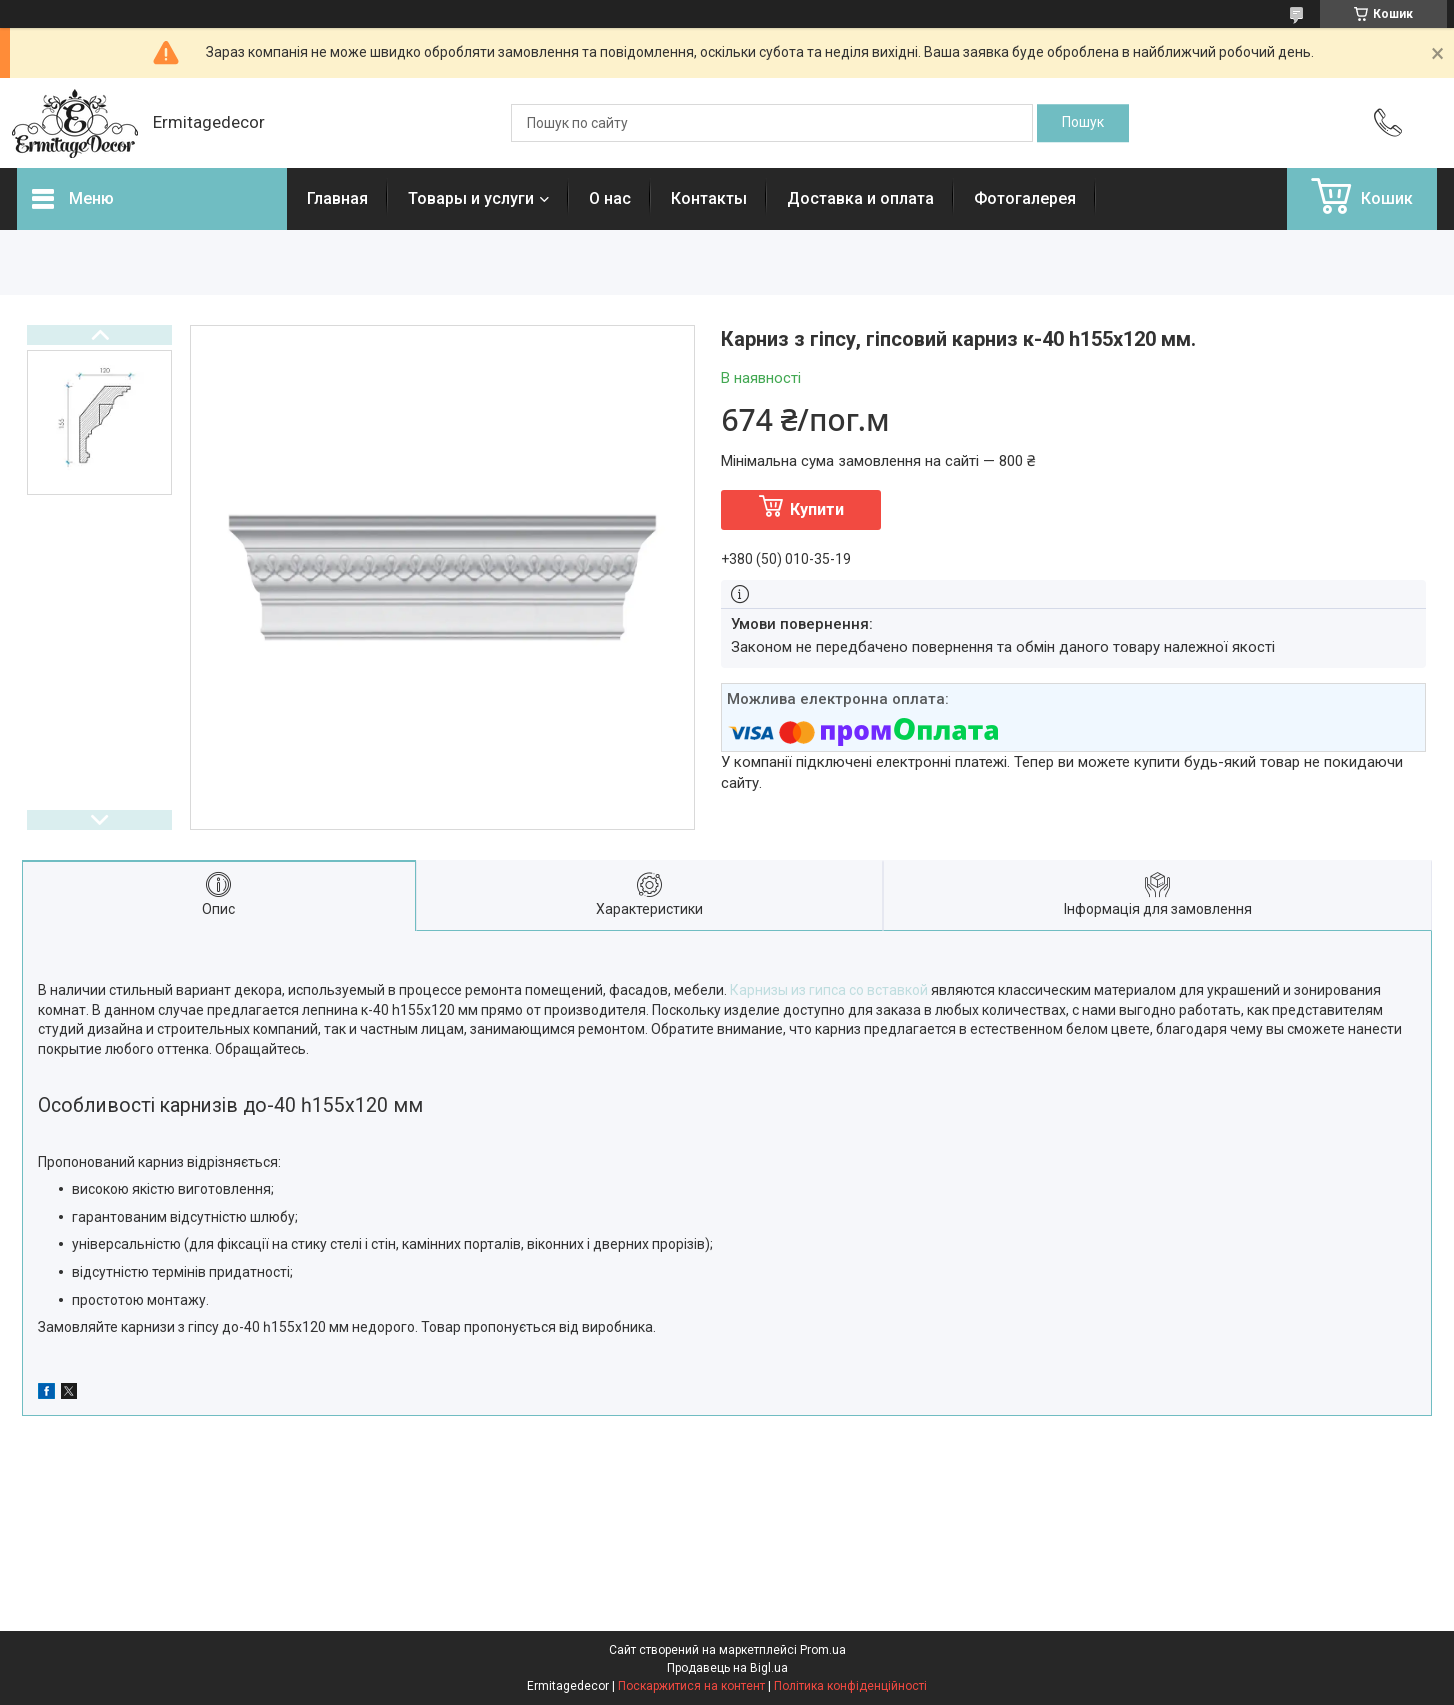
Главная (337, 198)
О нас (610, 198)
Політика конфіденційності (850, 1686)
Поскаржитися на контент (691, 1686)
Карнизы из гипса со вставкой (829, 990)
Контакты (709, 198)
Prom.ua (823, 1650)
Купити (817, 509)
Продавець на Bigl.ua (727, 1668)
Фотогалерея (1025, 198)
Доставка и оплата (860, 198)
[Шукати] (1083, 123)
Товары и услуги (471, 198)
